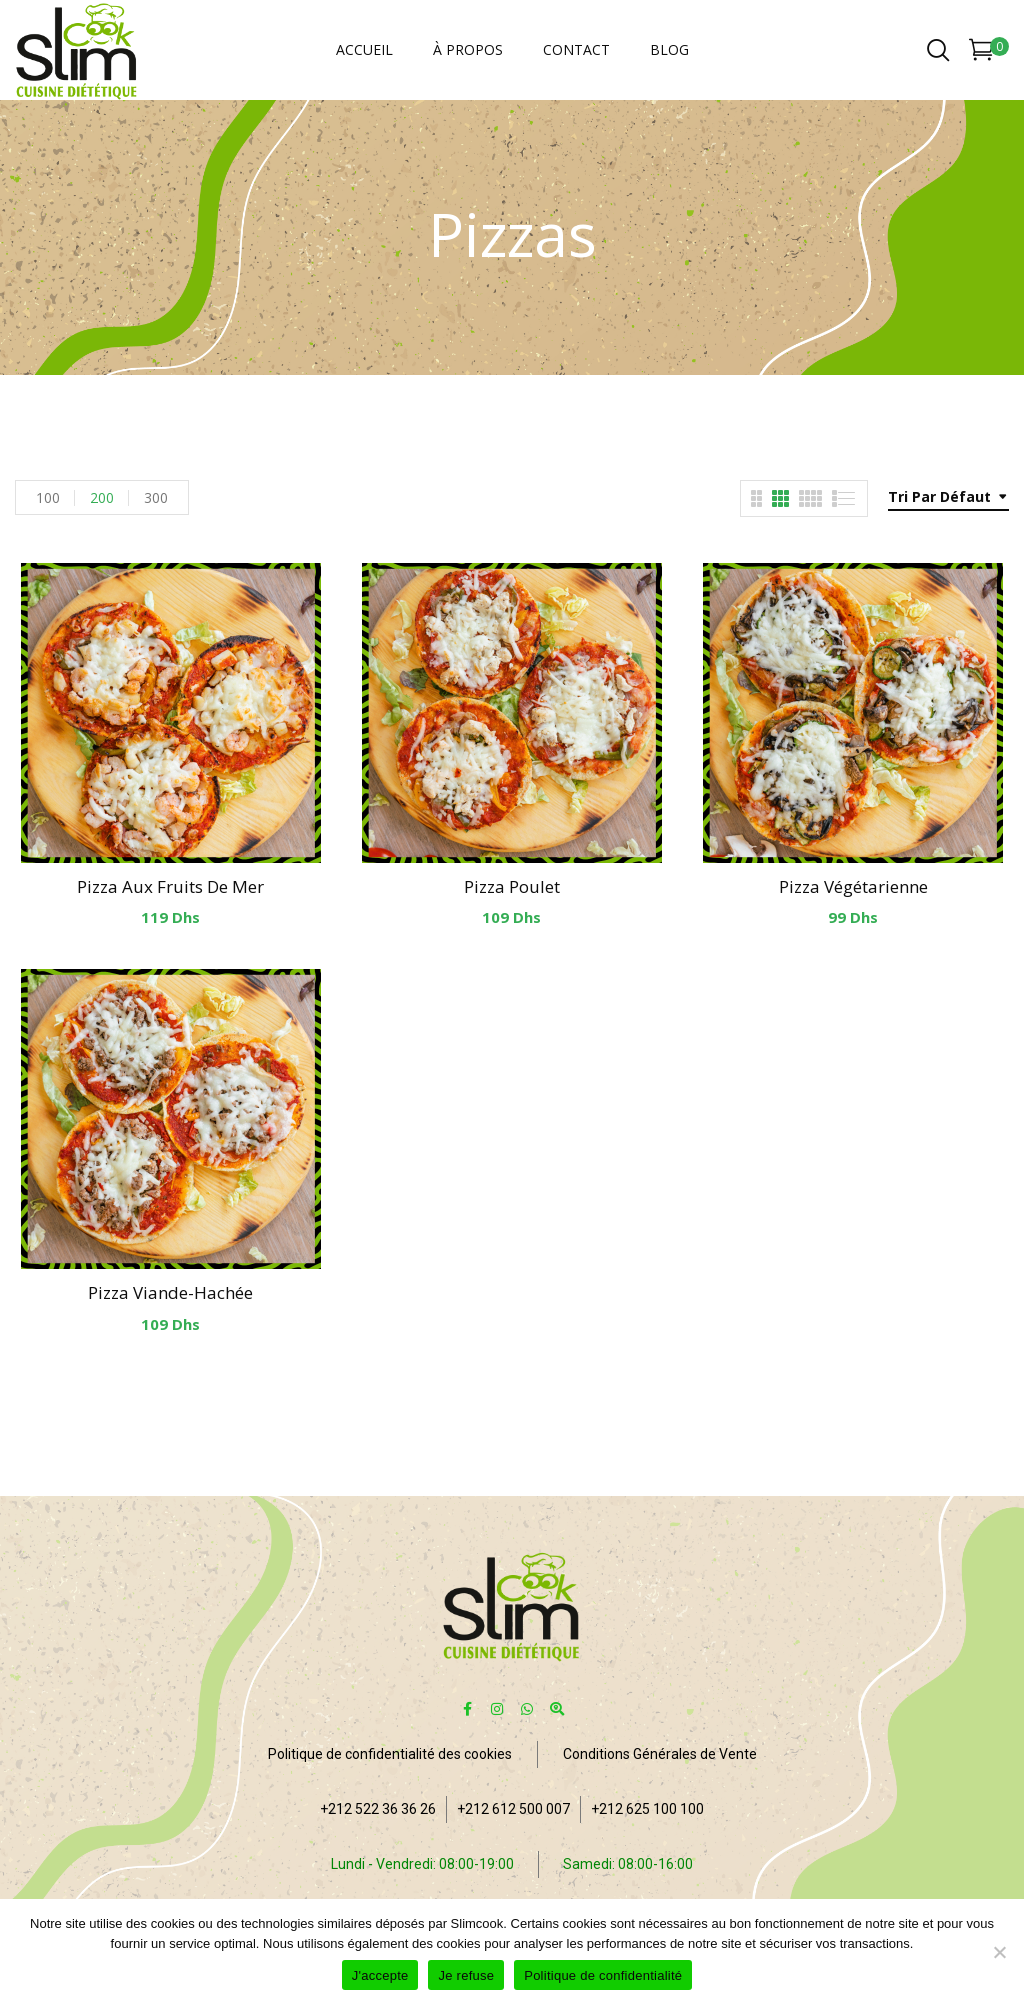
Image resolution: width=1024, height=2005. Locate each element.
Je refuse (466, 1975)
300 (156, 497)
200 (102, 497)
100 (48, 497)
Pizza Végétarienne (853, 886)
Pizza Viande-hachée (170, 1292)
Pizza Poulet (512, 886)
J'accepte (380, 1975)
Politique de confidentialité (603, 1975)
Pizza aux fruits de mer (170, 886)
